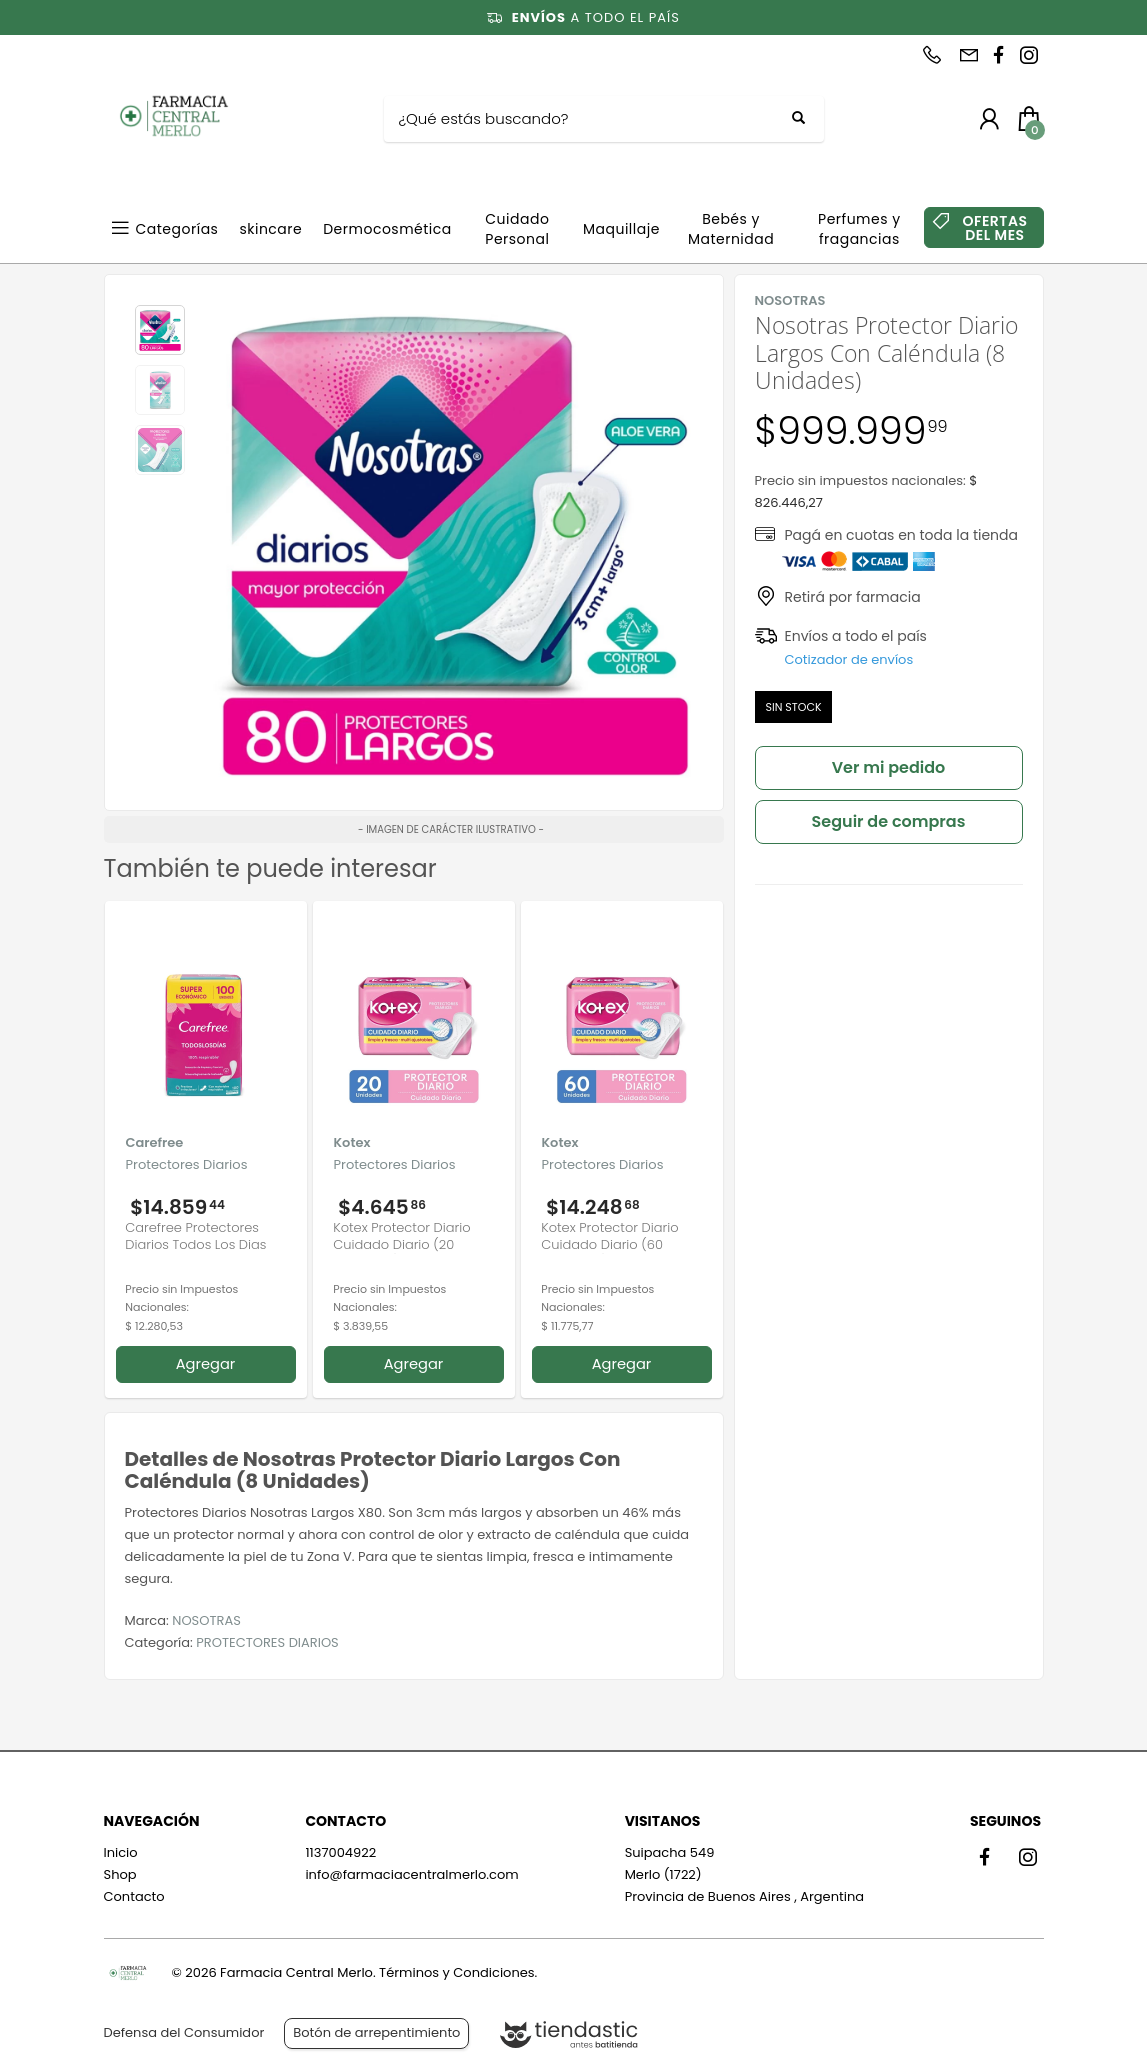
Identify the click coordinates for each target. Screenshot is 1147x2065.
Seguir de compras (889, 821)
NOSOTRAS (206, 1620)
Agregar (206, 1364)
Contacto (134, 1896)
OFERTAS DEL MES (994, 228)
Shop (120, 1874)
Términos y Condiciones (456, 1972)
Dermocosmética (387, 229)
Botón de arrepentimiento (376, 2032)
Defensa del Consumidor (184, 2032)
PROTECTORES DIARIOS (267, 1642)
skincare (270, 229)
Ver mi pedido (889, 767)
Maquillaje (621, 229)
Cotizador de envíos (849, 659)
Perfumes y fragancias (859, 229)
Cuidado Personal (517, 229)
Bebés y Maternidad (731, 229)
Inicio (121, 1852)
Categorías (177, 229)
